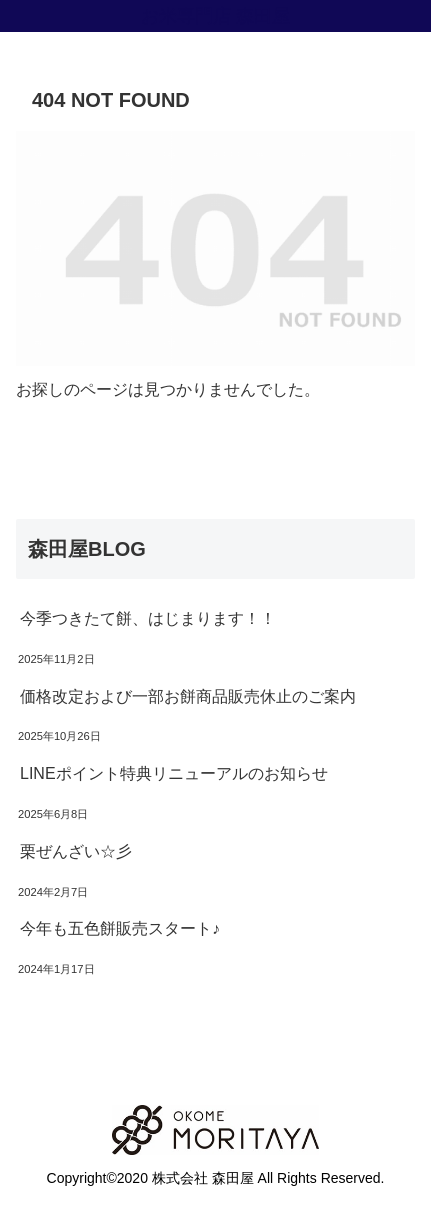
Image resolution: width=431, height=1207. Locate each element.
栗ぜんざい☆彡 (76, 851)
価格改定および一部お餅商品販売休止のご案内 (188, 696)
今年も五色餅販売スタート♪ (120, 928)
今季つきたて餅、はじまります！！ (148, 618)
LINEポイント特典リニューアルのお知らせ (174, 773)
